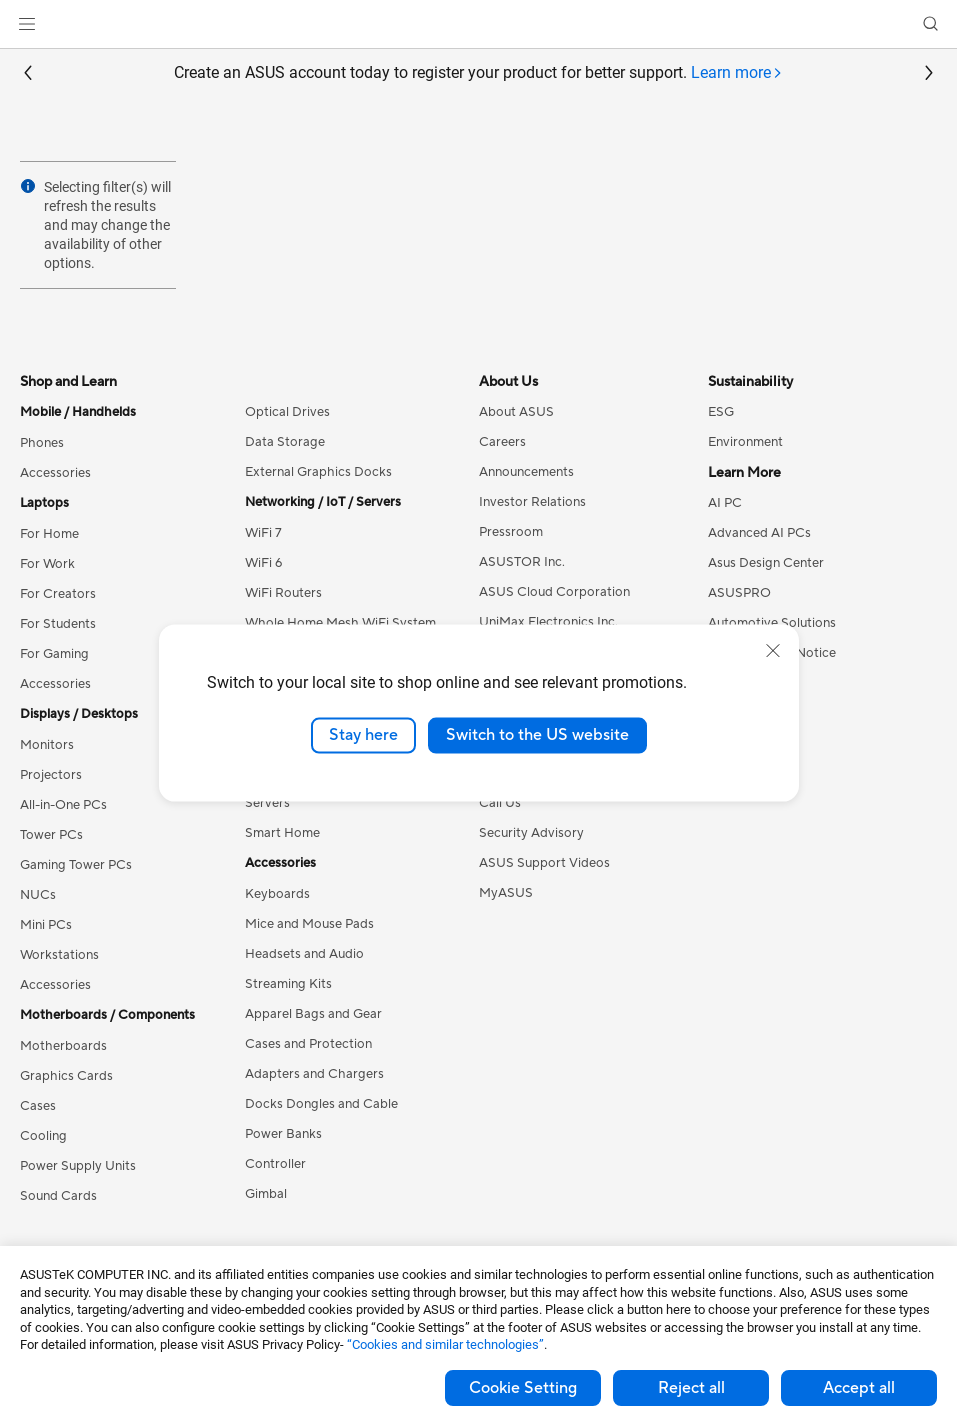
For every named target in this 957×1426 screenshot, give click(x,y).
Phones (42, 443)
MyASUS (506, 893)
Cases (38, 1106)
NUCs (38, 895)
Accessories (55, 473)
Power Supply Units (78, 1166)
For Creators (58, 594)
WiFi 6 (263, 563)
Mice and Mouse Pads (309, 924)
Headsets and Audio (304, 954)
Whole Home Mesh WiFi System (340, 623)
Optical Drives (287, 412)
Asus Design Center (766, 563)
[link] (478, 24)
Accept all (859, 1388)
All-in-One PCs (63, 805)
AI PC (725, 503)
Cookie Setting (523, 1388)
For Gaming (54, 654)
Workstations (59, 955)
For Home (49, 534)
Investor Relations (532, 502)
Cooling (43, 1136)
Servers (267, 803)
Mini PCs (46, 925)
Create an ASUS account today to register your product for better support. (478, 73)
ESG (721, 412)
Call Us (500, 803)
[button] (27, 24)
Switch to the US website (537, 735)
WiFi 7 (263, 533)
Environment (745, 442)
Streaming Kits (288, 984)
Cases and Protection (308, 1044)
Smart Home (282, 833)
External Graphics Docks (318, 472)
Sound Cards (58, 1196)
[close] (773, 651)
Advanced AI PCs (759, 533)
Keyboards (277, 894)
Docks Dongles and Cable (321, 1104)
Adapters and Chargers (314, 1074)
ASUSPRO (739, 593)
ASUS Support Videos (544, 863)
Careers (502, 442)
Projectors (51, 775)
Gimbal (266, 1194)
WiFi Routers (283, 593)
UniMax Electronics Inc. (548, 622)
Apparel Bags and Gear (313, 1014)
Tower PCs (51, 835)
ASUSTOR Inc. (522, 562)
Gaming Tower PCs (76, 865)
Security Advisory (531, 833)
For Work (47, 564)
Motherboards (63, 1046)
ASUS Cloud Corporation (554, 592)
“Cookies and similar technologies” (445, 1344)
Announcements (526, 472)
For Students (58, 624)
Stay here (363, 735)
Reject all (691, 1388)
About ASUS (516, 412)
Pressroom (511, 532)
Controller (275, 1164)
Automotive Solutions (772, 623)
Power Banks (283, 1134)
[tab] (737, 73)
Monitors (47, 745)
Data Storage (285, 442)
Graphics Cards (66, 1076)
